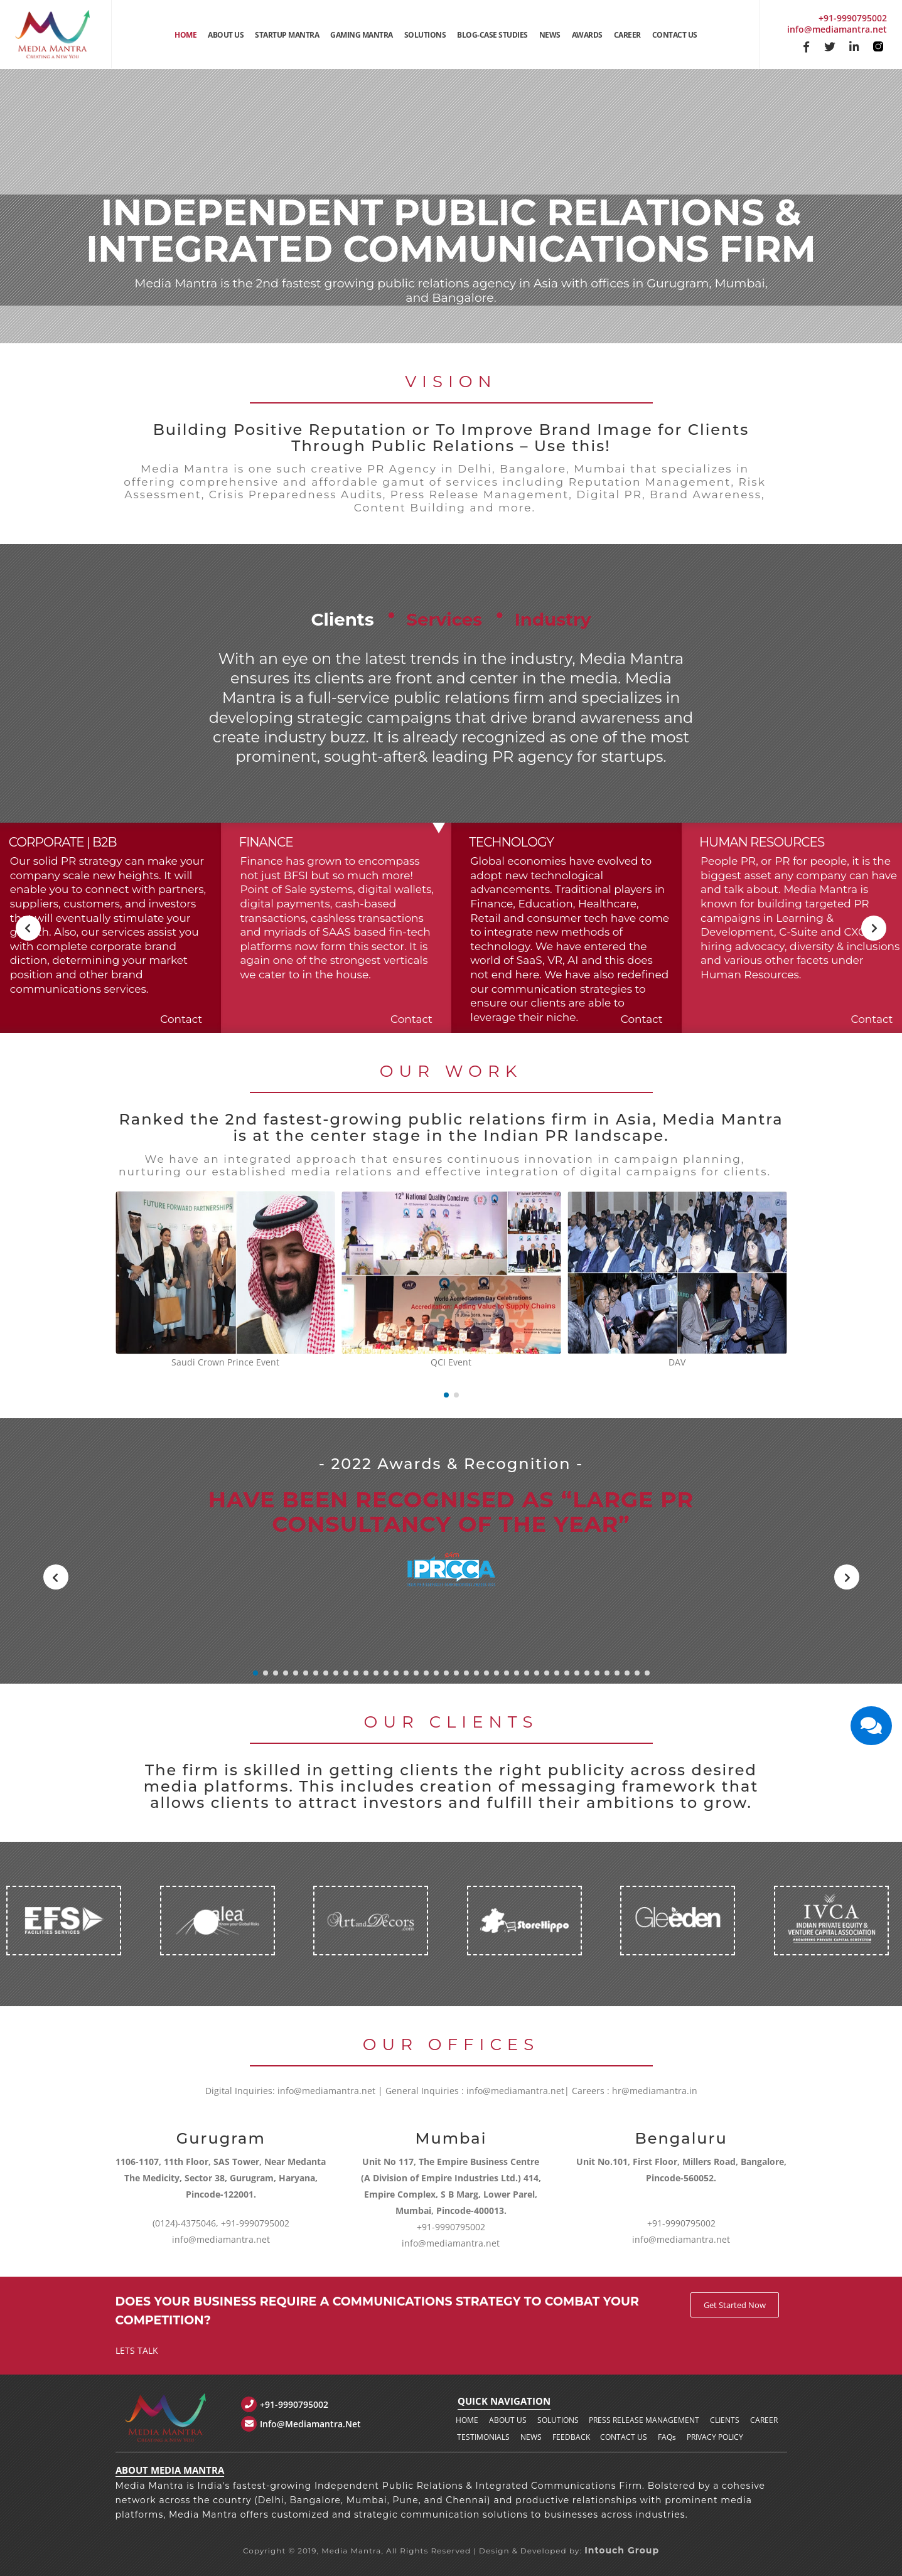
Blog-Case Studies (492, 34)
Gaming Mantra (361, 34)
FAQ (667, 2437)
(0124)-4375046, (185, 2223)
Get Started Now (735, 2305)
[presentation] (28, 928)
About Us (226, 34)
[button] (446, 1395)
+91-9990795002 (853, 18)
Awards (587, 34)
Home (185, 34)
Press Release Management (644, 2420)
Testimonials (483, 2437)
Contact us (623, 2437)
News (550, 34)
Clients (254, 612)
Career (627, 34)
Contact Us (674, 34)
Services (436, 612)
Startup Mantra (287, 34)
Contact (181, 1019)
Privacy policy (715, 2437)
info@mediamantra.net (837, 29)
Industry (634, 612)
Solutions (425, 34)
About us (508, 2420)
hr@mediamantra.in (654, 2091)
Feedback (571, 2437)
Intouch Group (621, 2550)
